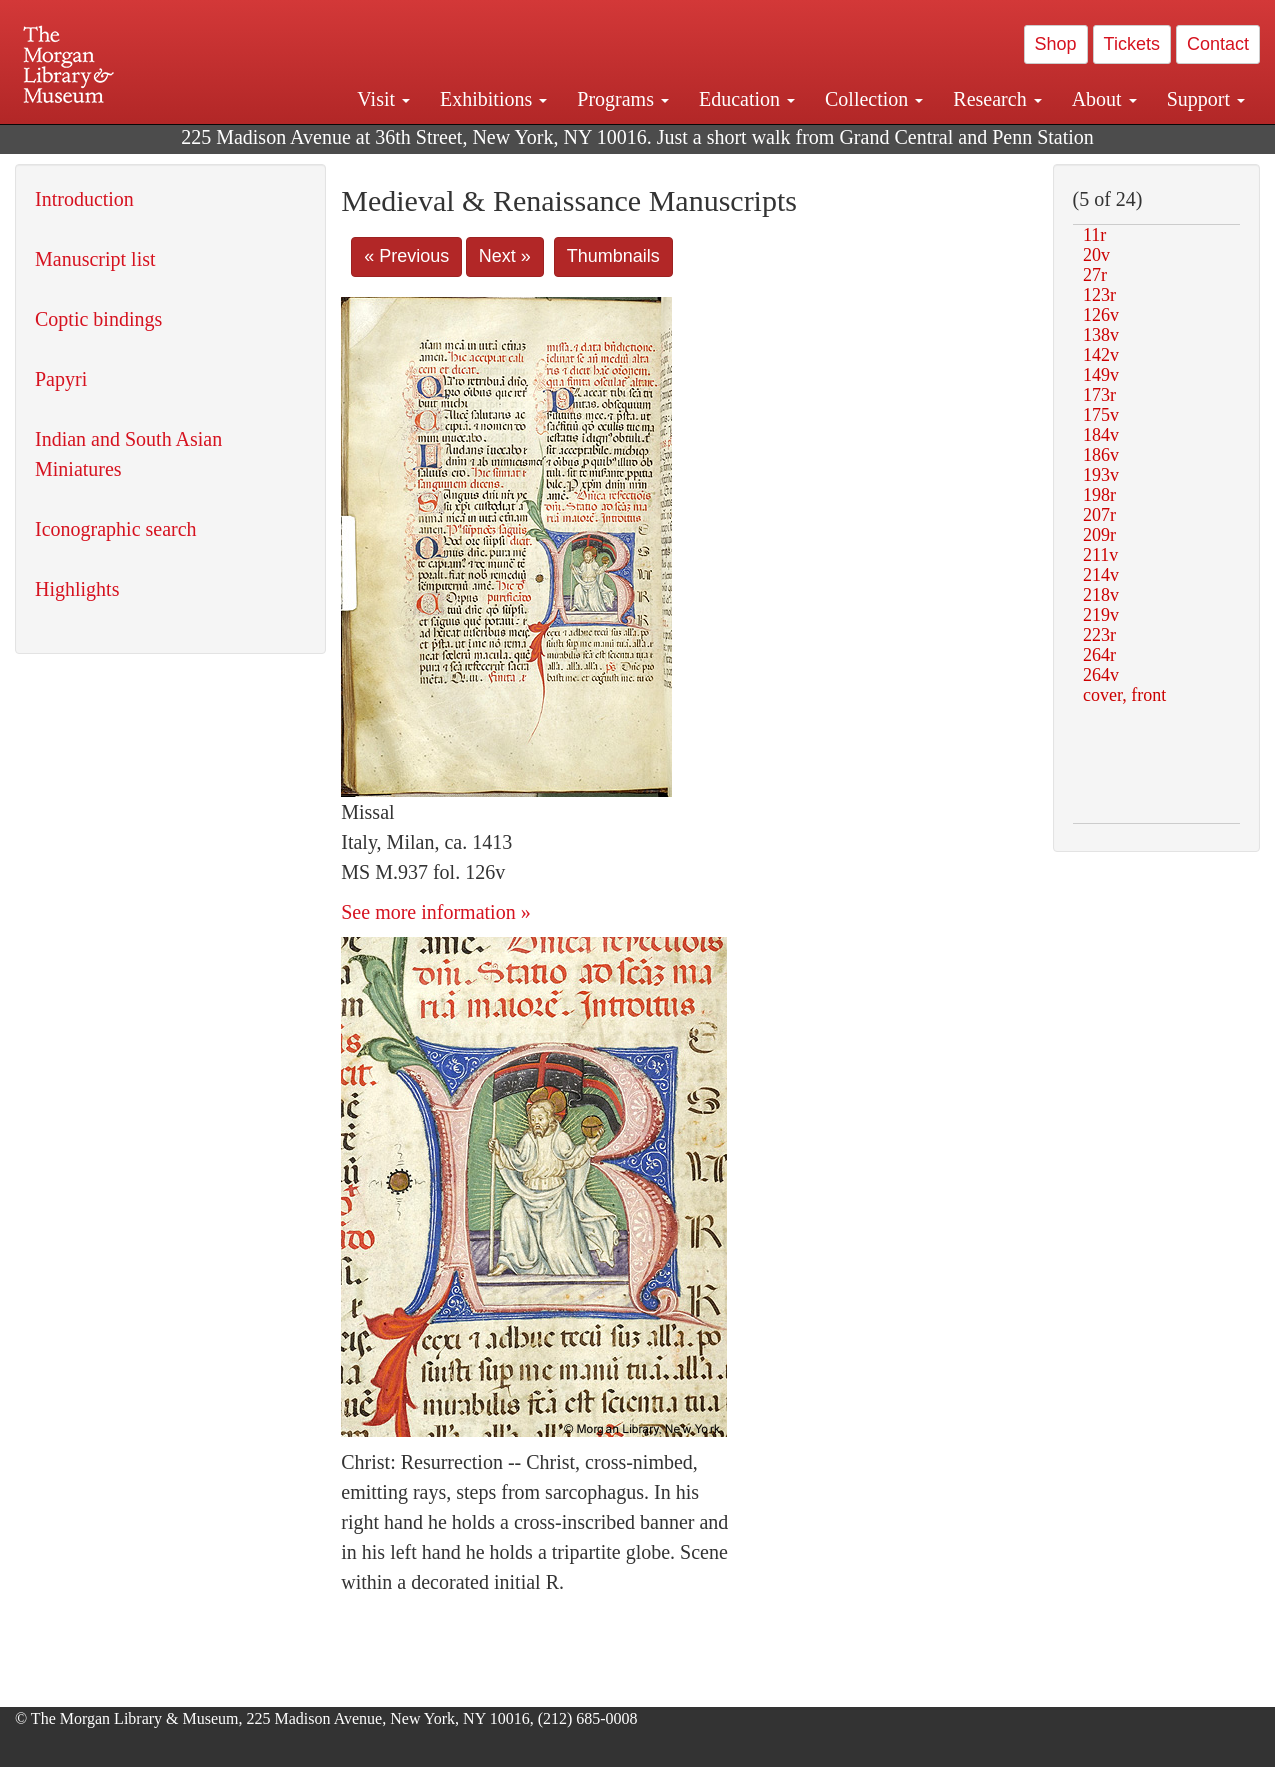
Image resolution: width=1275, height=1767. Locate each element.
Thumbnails (613, 256)
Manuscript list (95, 259)
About (1104, 99)
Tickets (1132, 44)
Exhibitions (493, 99)
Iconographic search (116, 529)
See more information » (435, 912)
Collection (874, 99)
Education (747, 99)
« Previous (406, 256)
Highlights (77, 589)
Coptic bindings (98, 319)
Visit (383, 99)
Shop (1056, 44)
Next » (505, 256)
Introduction (84, 199)
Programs (623, 99)
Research (997, 99)
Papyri (61, 379)
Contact (1218, 44)
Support (1206, 99)
